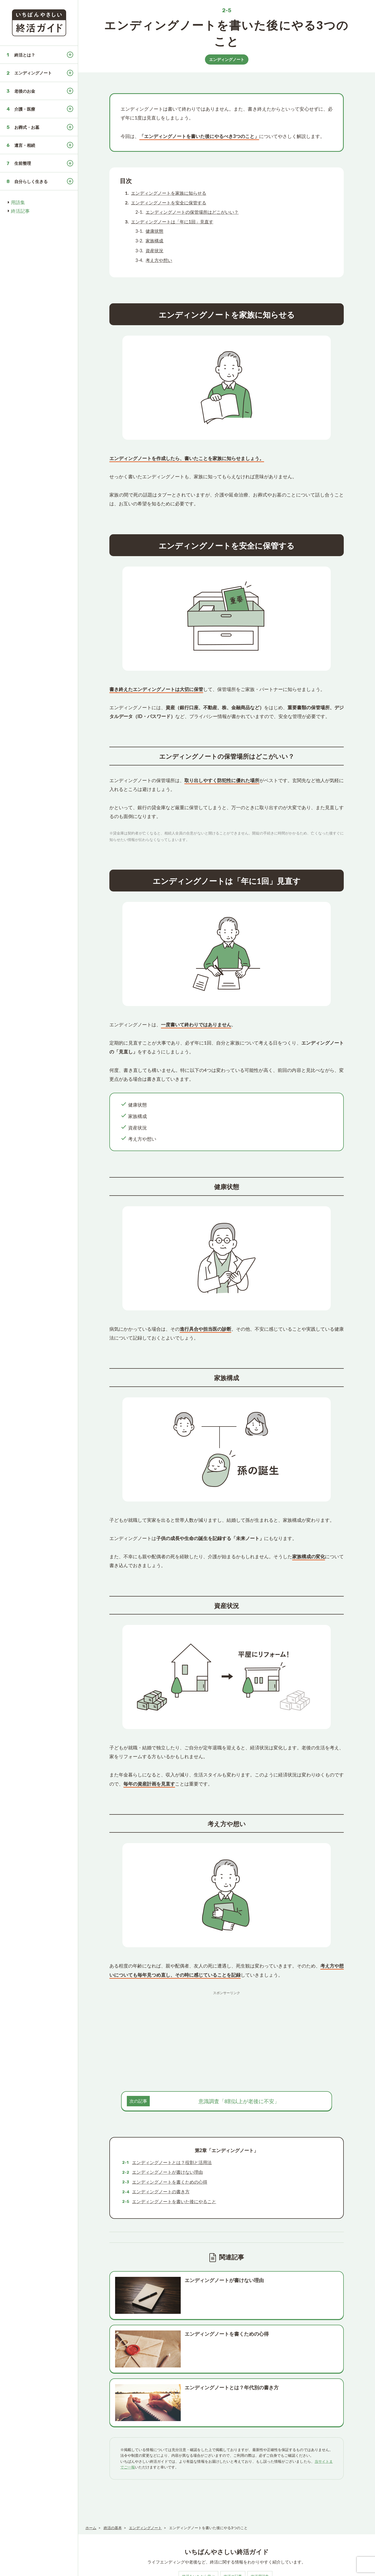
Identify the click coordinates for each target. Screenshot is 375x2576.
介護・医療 (24, 108)
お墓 (196, 2520)
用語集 (18, 202)
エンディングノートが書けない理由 (167, 2172)
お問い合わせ (168, 2569)
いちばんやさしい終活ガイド (350, 2568)
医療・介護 (245, 2520)
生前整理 (22, 163)
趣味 (321, 2520)
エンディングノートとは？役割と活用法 (172, 2162)
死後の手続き (153, 2520)
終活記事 (20, 211)
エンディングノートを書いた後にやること (174, 2201)
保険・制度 (272, 2520)
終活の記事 (233, 2486)
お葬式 (178, 2520)
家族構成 (154, 240)
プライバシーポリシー (136, 2569)
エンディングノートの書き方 (161, 2191)
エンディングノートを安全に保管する (168, 202)
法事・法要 (299, 2520)
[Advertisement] (226, 2033)
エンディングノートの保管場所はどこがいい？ (192, 212)
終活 (130, 2520)
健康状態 (154, 231)
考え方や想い (159, 260)
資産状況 (154, 250)
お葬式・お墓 (26, 127)
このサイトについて (98, 2569)
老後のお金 (24, 91)
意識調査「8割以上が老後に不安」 (239, 2101)
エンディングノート (33, 72)
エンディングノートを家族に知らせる (168, 193)
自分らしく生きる (31, 181)
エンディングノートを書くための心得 (169, 2182)
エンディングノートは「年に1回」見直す (172, 221)
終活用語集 (260, 2486)
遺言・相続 (24, 145)
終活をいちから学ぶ (198, 2486)
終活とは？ (24, 54)
